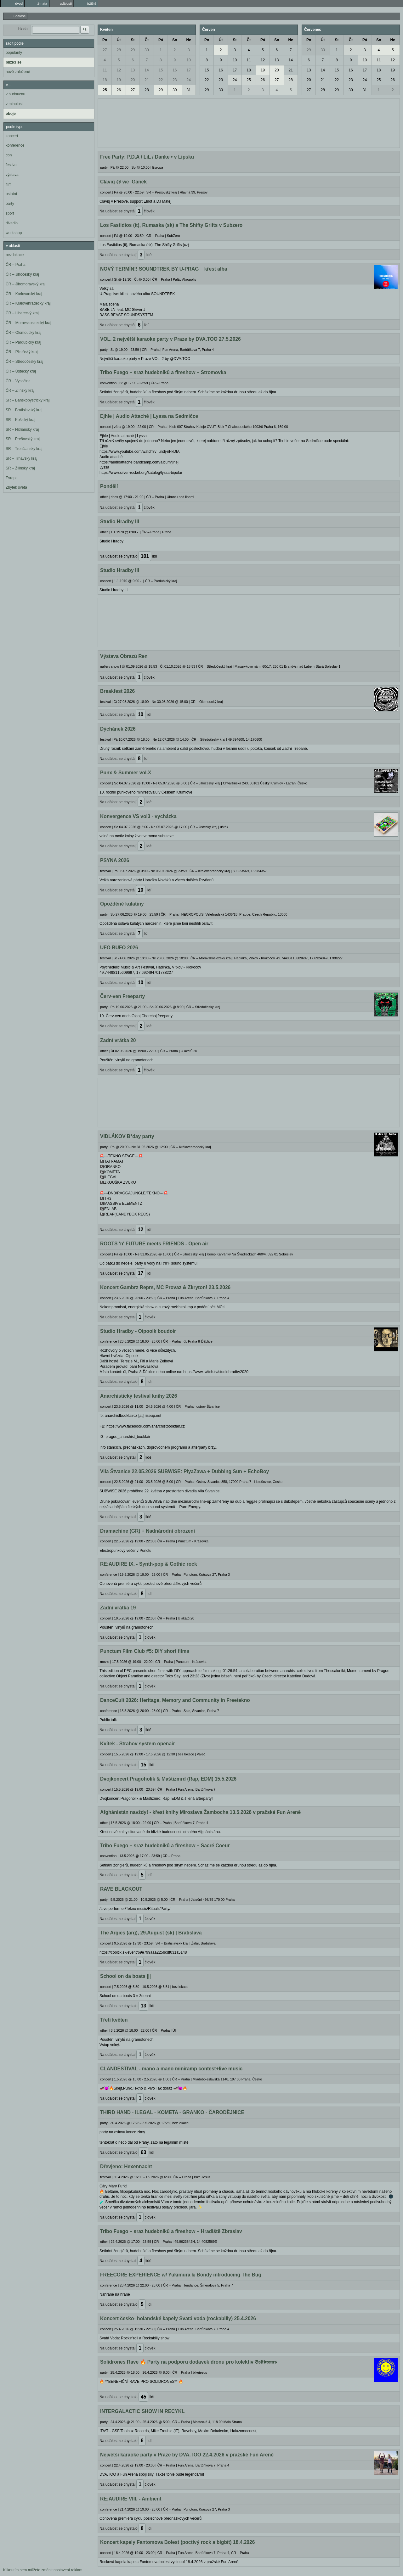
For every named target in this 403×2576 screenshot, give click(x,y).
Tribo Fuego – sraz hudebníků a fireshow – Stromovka (163, 372)
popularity (14, 52)
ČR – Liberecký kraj (22, 313)
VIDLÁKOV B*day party (127, 1136)
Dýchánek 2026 (118, 729)
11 (105, 70)
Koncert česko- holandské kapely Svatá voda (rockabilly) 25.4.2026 (178, 2318)
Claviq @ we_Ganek (123, 181)
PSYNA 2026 (114, 860)
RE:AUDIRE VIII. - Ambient (130, 2498)
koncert (12, 136)
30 (147, 50)
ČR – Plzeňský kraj (21, 352)
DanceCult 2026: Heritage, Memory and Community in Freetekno (175, 1700)
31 (189, 90)
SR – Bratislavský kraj (24, 410)
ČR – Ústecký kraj (21, 371)
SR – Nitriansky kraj (22, 429)
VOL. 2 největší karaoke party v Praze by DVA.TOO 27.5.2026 (170, 339)
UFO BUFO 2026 (119, 947)
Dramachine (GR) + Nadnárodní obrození (147, 1531)
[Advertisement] (249, 122)
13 (133, 70)
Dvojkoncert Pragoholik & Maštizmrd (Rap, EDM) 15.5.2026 (168, 1779)
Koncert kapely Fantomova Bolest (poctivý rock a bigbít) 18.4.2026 (177, 2542)
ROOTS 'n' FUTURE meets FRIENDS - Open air (154, 1243)
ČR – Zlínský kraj (20, 390)
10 (189, 60)
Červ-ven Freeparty (122, 996)
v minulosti (15, 104)
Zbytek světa (16, 487)
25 (105, 90)
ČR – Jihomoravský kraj (26, 284)
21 (147, 80)
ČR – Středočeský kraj (24, 361)
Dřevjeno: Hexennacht (126, 2166)
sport (10, 213)
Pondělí (109, 486)
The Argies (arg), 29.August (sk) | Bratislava (151, 1932)
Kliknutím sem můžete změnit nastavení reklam (42, 2570)
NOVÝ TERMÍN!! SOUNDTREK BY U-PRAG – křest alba (163, 269)
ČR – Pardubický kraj (23, 342)
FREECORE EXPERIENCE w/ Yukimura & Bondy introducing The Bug (180, 2274)
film (9, 184)
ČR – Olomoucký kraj (23, 332)
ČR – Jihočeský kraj (22, 274)
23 (175, 80)
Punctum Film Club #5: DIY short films (144, 1651)
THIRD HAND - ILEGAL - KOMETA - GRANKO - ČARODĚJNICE (172, 2112)
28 (118, 50)
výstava (12, 174)
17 (189, 70)
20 (133, 80)
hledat (23, 29)
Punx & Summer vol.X (125, 772)
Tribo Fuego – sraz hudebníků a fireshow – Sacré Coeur (165, 1845)
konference (15, 145)
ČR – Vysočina (18, 381)
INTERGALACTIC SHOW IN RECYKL (142, 2411)
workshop (14, 233)
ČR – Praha (16, 264)
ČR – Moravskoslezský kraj (28, 323)
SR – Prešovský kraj (23, 439)
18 (105, 80)
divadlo (12, 223)
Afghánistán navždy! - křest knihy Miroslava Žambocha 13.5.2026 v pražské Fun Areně (200, 1812)
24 (189, 80)
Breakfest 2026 (117, 691)
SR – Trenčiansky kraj (24, 448)
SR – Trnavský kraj (21, 458)
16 (175, 70)
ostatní (11, 194)
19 (118, 80)
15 (161, 70)
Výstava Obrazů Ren (124, 656)
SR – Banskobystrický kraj (27, 400)
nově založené (18, 72)
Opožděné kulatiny (122, 903)
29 (133, 50)
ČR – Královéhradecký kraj (28, 303)
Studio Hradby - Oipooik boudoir (138, 1331)
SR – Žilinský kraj (20, 468)
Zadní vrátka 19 (118, 1607)
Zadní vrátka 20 (118, 1040)
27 (105, 50)
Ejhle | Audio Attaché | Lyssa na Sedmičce (149, 416)
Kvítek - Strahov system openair (137, 1743)
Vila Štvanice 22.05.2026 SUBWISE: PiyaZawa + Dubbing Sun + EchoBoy (184, 1471)
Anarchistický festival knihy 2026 (138, 1396)
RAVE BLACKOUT (121, 1889)
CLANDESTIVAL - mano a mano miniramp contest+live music (171, 2068)
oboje (11, 113)
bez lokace (15, 255)
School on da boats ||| (125, 1976)
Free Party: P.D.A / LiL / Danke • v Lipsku (147, 157)
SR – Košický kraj (20, 420)
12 (118, 70)
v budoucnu (15, 94)
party (10, 203)
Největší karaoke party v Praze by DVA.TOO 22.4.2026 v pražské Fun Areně (187, 2454)
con (9, 155)
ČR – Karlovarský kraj (24, 294)
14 (147, 70)
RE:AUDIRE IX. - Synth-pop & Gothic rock (148, 1564)
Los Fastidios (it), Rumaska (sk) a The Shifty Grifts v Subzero (171, 225)
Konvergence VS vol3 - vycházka (138, 816)
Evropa (12, 478)
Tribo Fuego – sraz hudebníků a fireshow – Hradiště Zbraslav (171, 2231)
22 (161, 80)
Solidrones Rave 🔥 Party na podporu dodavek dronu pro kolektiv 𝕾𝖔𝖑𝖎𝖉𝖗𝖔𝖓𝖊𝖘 (188, 2362)
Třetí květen (114, 2020)
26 (118, 90)
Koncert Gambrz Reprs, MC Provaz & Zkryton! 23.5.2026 (165, 1287)
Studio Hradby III (119, 521)
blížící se (13, 62)
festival (11, 165)
